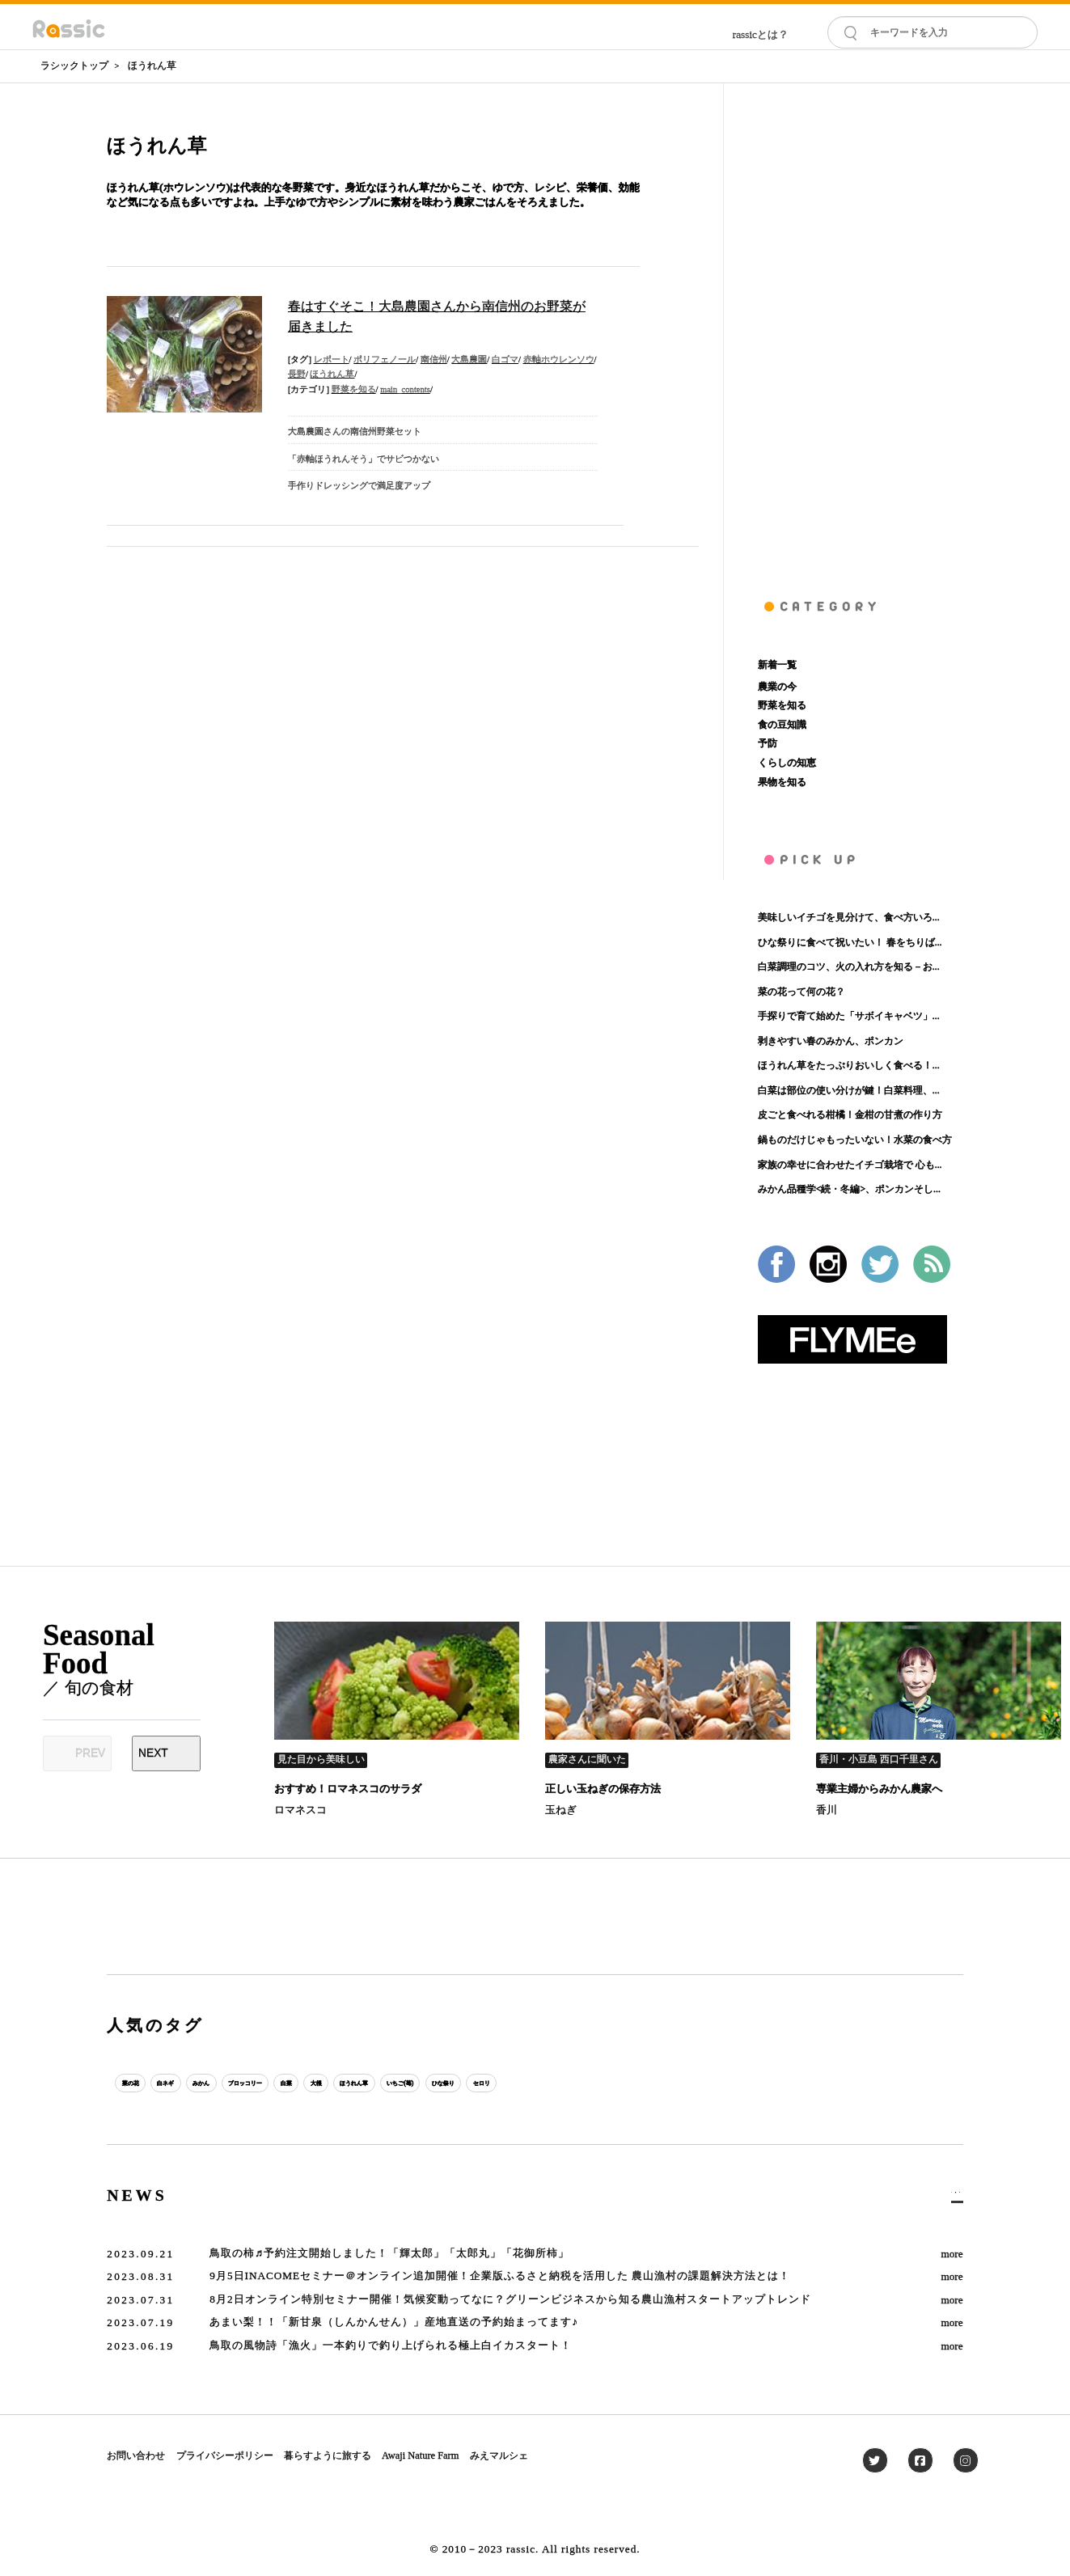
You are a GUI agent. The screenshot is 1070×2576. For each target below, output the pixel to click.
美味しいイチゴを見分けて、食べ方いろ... (849, 917)
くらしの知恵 (787, 762)
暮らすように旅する (327, 2455)
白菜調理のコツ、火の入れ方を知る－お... (849, 966)
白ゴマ (505, 359)
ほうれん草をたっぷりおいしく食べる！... (849, 1065)
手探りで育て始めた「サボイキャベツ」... (849, 1016)
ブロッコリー (336, 2083)
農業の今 (777, 686)
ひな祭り (673, 2083)
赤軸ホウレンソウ (558, 359)
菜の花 (143, 2083)
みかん (261, 2083)
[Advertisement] (860, 326)
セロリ (737, 2083)
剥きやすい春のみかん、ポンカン (830, 1041)
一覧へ (942, 2197)
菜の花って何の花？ (801, 991)
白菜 (406, 2083)
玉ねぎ (561, 1810)
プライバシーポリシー (224, 2455)
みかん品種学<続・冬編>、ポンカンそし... (849, 1189)
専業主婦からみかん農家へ (879, 1789)
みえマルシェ (499, 2455)
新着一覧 (777, 664)
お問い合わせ (136, 2455)
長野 (297, 374)
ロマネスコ (300, 1810)
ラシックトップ (74, 65)
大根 (455, 2083)
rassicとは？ (761, 34)
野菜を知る (354, 389)
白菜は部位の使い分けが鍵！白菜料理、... (849, 1090)
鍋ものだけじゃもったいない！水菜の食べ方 (855, 1139)
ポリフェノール (384, 359)
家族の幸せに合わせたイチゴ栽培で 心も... (850, 1164)
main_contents (405, 389)
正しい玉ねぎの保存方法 (603, 1789)
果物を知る (782, 782)
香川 (826, 1810)
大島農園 (469, 359)
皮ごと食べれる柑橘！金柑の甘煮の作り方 (850, 1114)
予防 (767, 743)
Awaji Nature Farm (420, 2455)
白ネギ (202, 2083)
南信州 (434, 359)
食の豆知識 (782, 724)
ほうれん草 (152, 65)
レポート (331, 359)
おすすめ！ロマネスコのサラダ (347, 1789)
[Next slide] (166, 1753)
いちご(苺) (599, 2083)
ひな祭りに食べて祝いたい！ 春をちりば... (850, 942)
